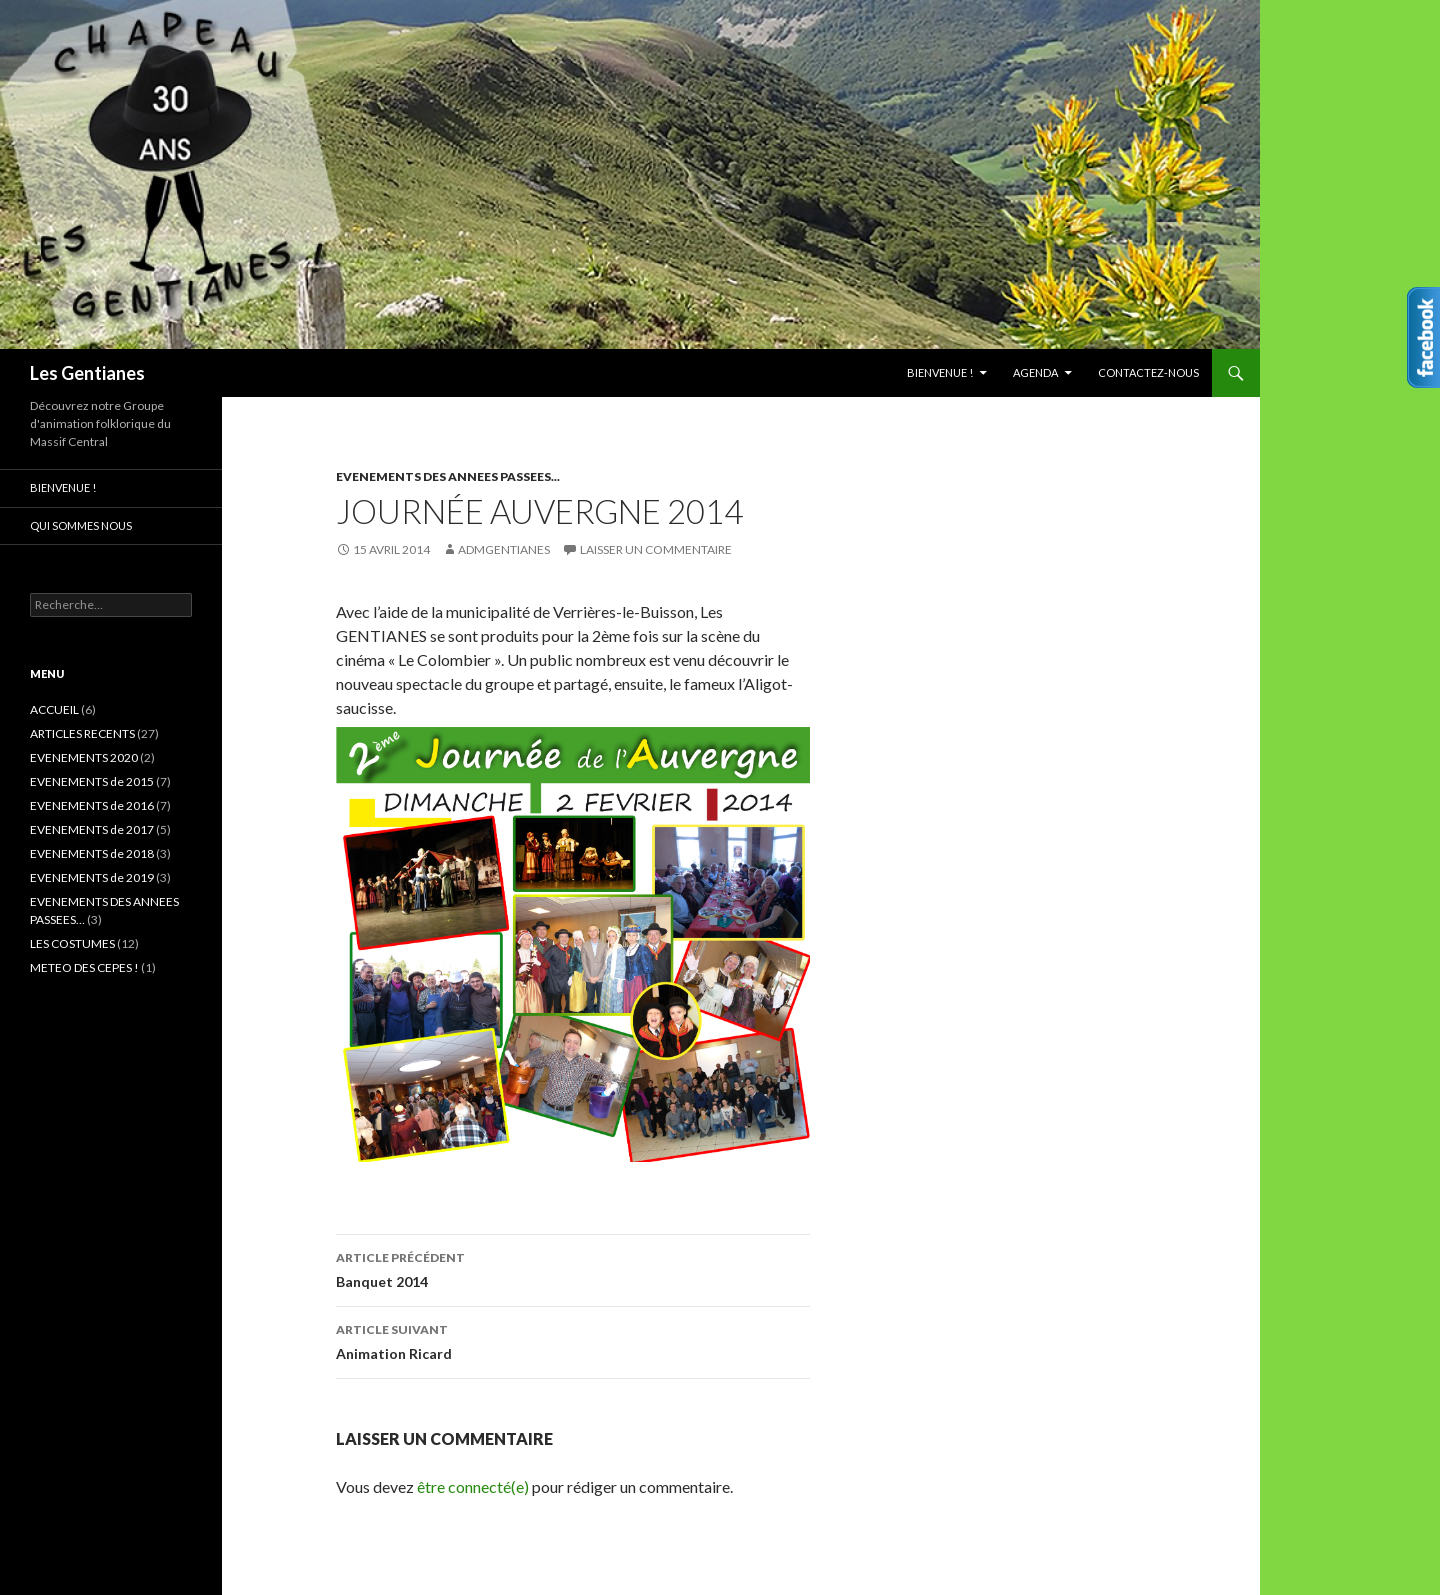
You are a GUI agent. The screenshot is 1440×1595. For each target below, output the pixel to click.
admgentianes (504, 549)
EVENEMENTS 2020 (84, 757)
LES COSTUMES (72, 943)
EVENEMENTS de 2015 (92, 781)
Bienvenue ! (940, 372)
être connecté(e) (473, 1486)
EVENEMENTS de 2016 (92, 805)
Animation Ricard (573, 1340)
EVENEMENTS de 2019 (92, 877)
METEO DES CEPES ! (84, 967)
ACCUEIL (54, 709)
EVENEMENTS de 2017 (92, 829)
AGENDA (1035, 372)
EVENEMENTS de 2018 (92, 853)
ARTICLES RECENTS (82, 733)
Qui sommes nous (81, 525)
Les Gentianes (87, 373)
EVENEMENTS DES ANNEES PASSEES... (448, 476)
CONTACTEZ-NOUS (1148, 372)
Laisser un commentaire (656, 549)
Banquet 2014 (573, 1268)
